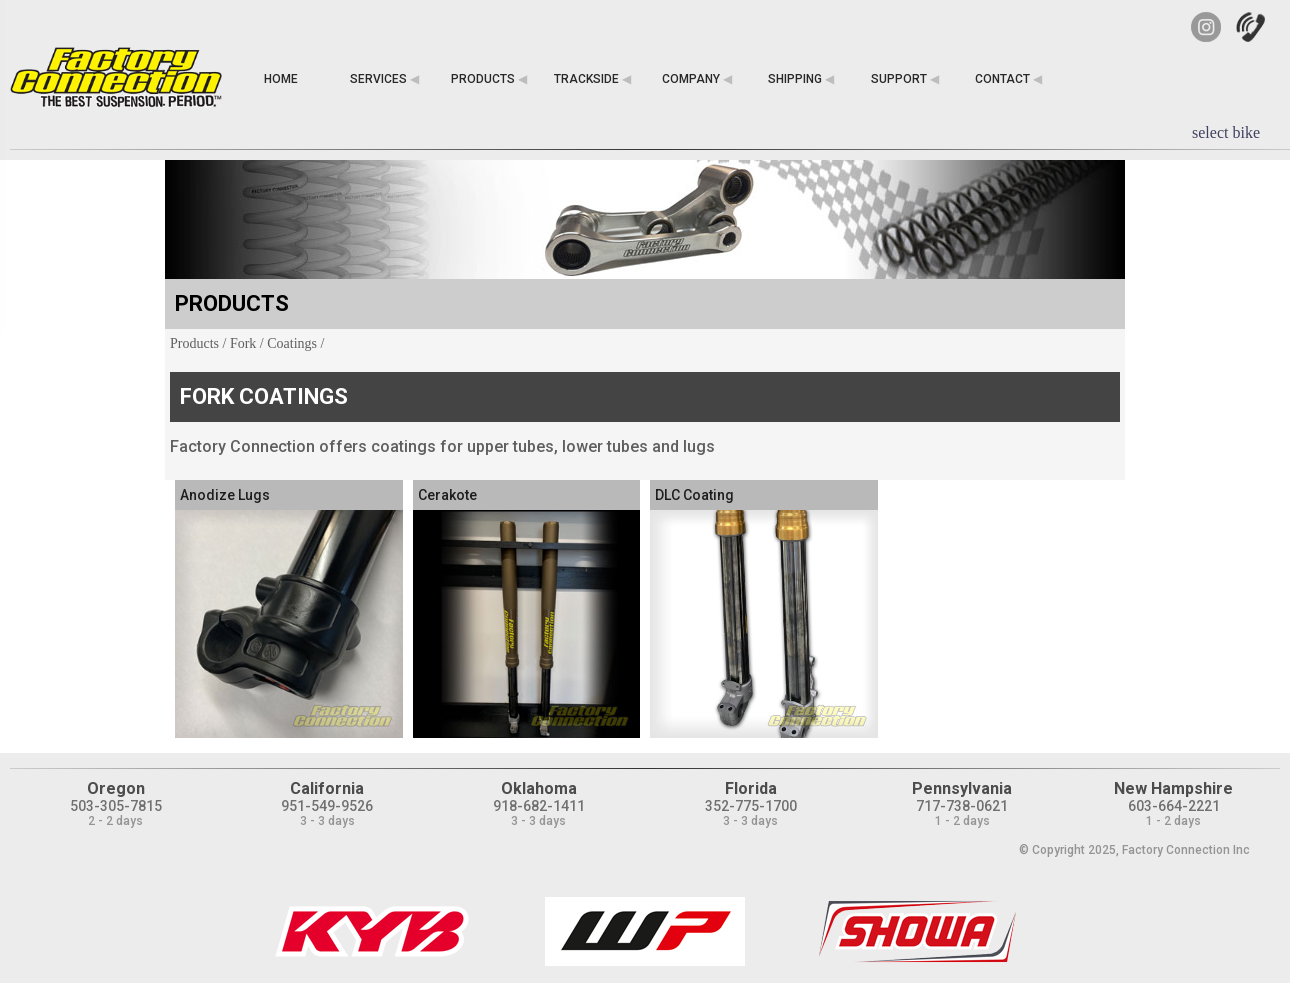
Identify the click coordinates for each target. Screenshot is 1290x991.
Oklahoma (539, 788)
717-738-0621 (962, 806)
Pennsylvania (962, 788)
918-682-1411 (539, 806)
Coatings (292, 343)
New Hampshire (1173, 788)
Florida (751, 788)
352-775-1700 (751, 806)
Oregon (116, 788)
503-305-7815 (116, 806)
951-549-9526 (327, 806)
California (327, 788)
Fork (243, 343)
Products (194, 343)
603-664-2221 (1174, 806)
